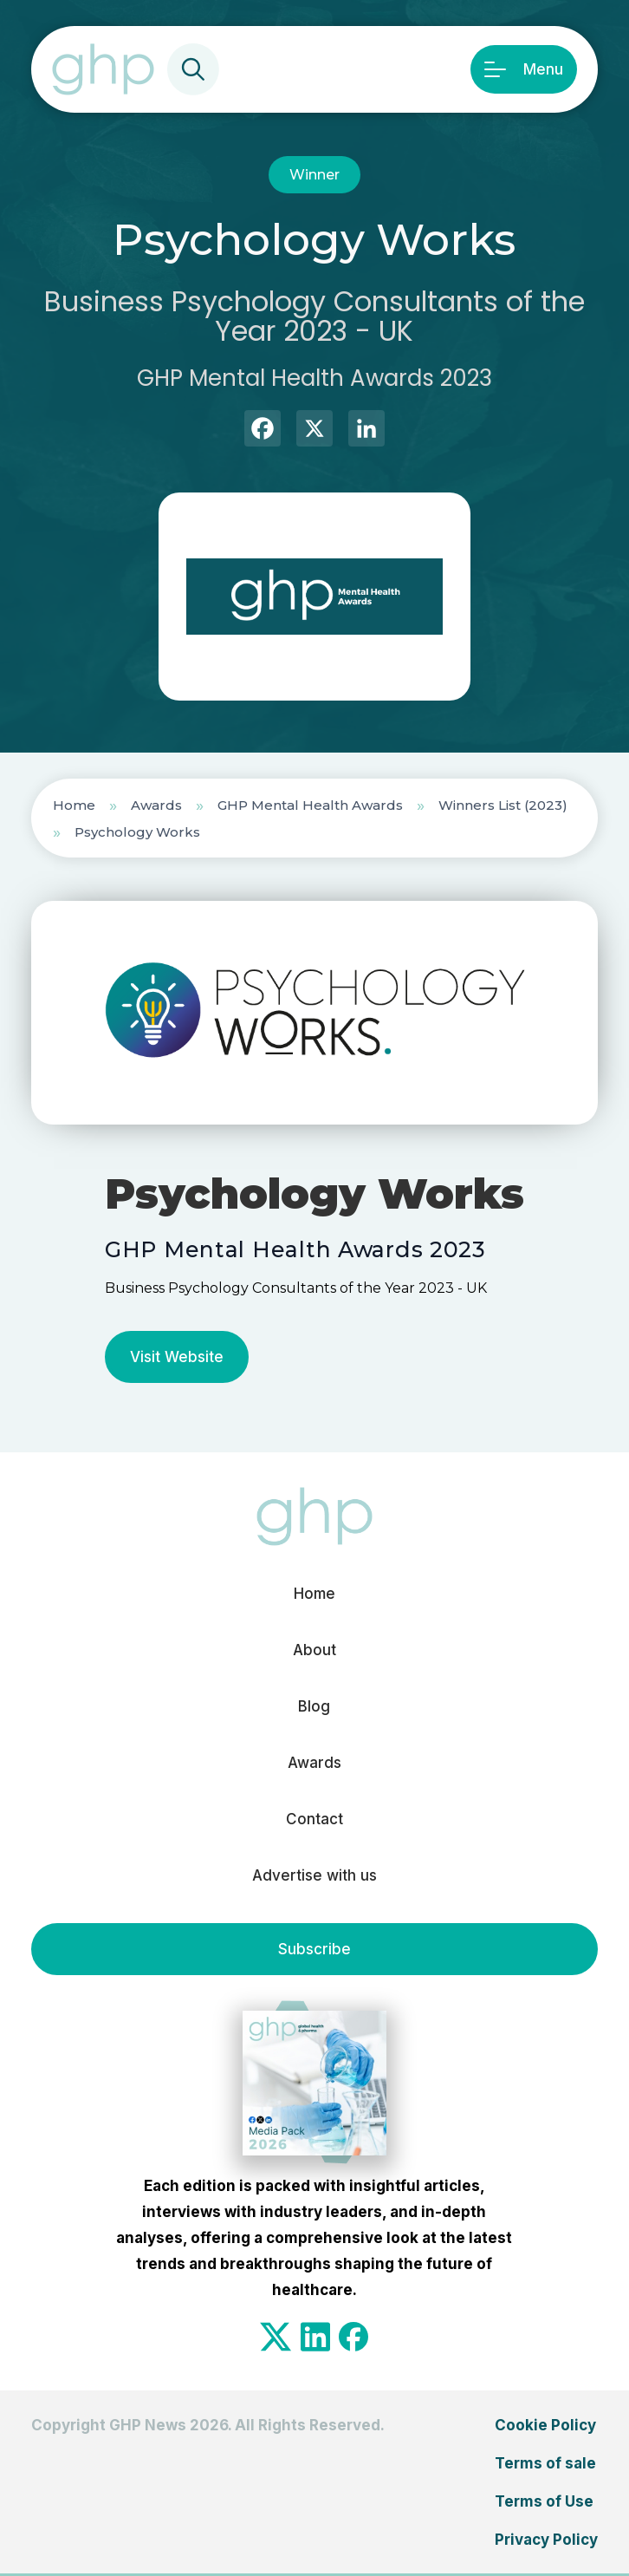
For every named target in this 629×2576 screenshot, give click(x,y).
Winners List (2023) (502, 805)
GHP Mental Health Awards (310, 805)
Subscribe (314, 1949)
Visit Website (177, 1357)
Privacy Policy (546, 2539)
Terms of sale (545, 2463)
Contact (314, 1819)
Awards (156, 805)
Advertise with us (314, 1875)
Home (74, 805)
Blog (314, 1706)
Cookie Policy (545, 2425)
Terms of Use (544, 2501)
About (314, 1650)
